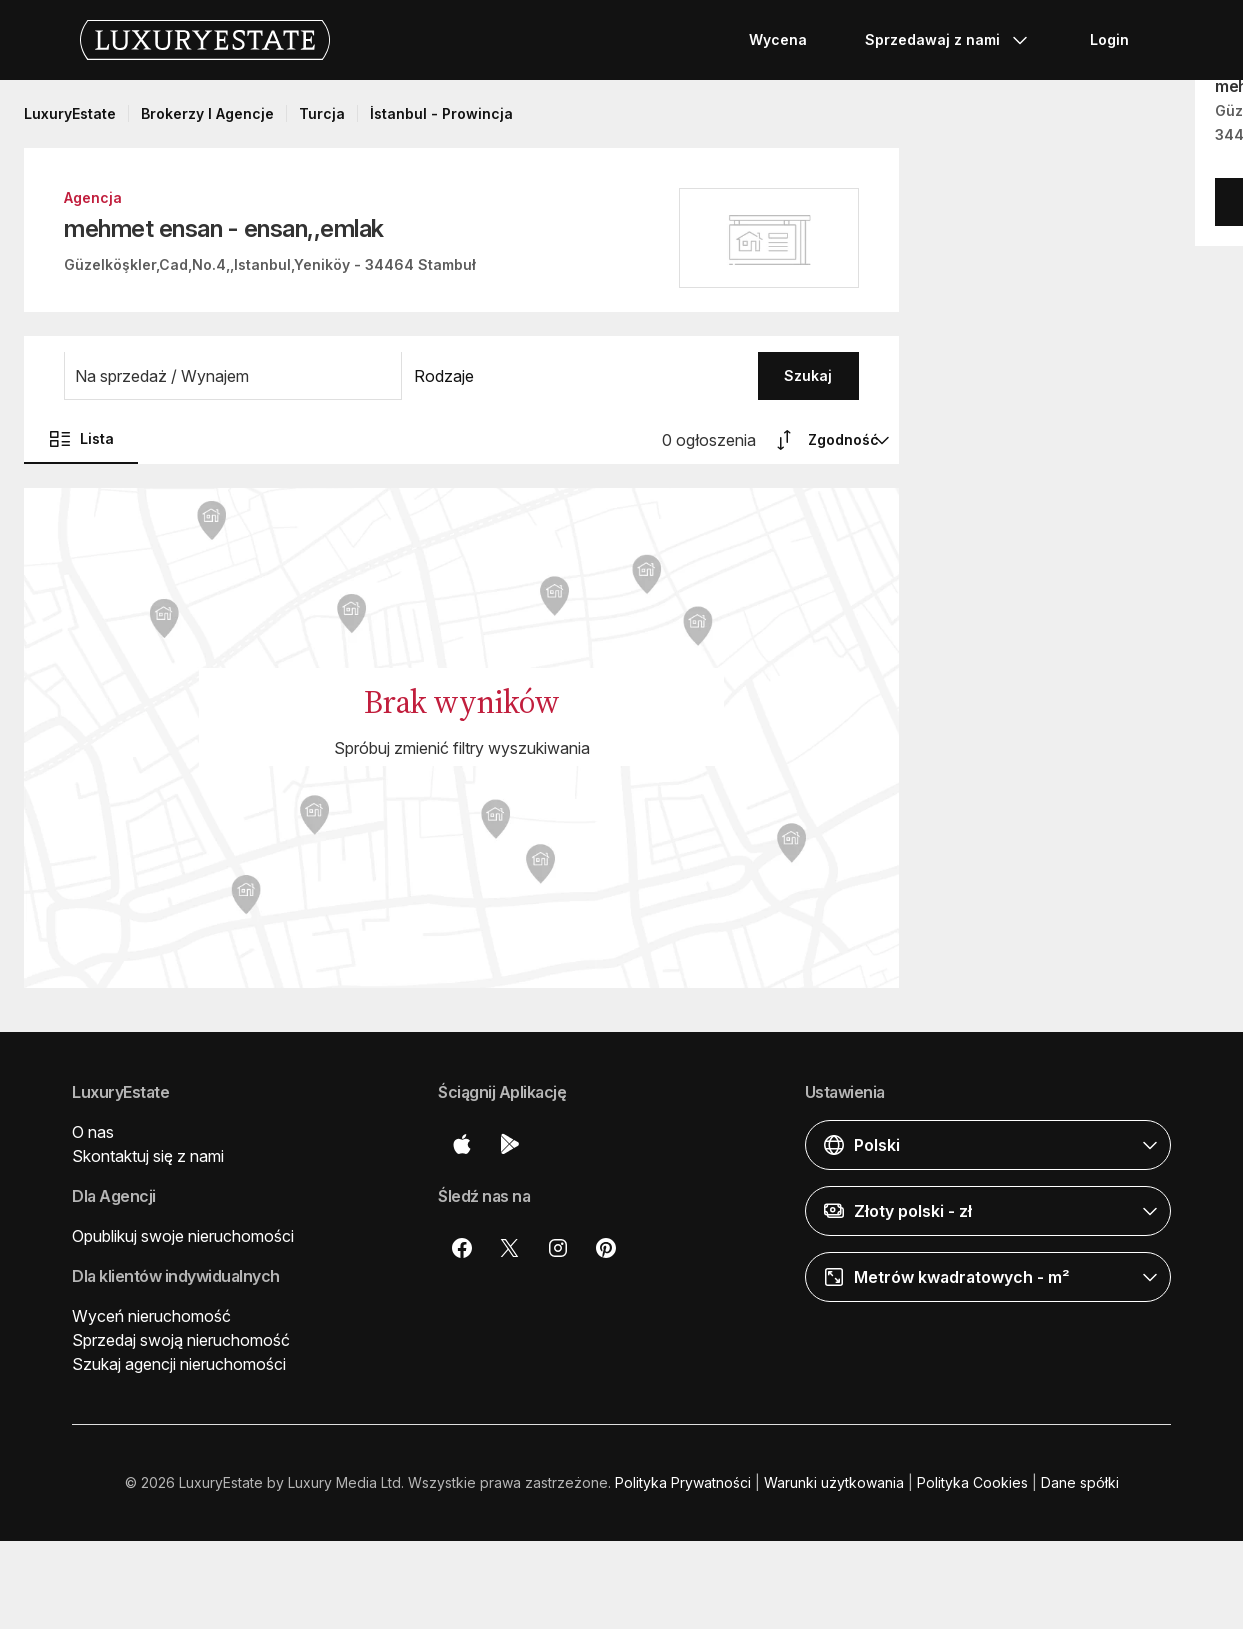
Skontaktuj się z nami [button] (148, 1156)
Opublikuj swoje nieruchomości (183, 1236)
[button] (233, 376)
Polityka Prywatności (683, 1482)
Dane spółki (1080, 1482)
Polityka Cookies (972, 1482)
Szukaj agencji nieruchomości (179, 1364)
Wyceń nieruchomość (151, 1316)
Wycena (778, 39)
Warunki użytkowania (834, 1482)
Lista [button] (81, 439)
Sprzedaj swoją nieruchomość (181, 1340)
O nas (93, 1132)
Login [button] (1109, 39)
